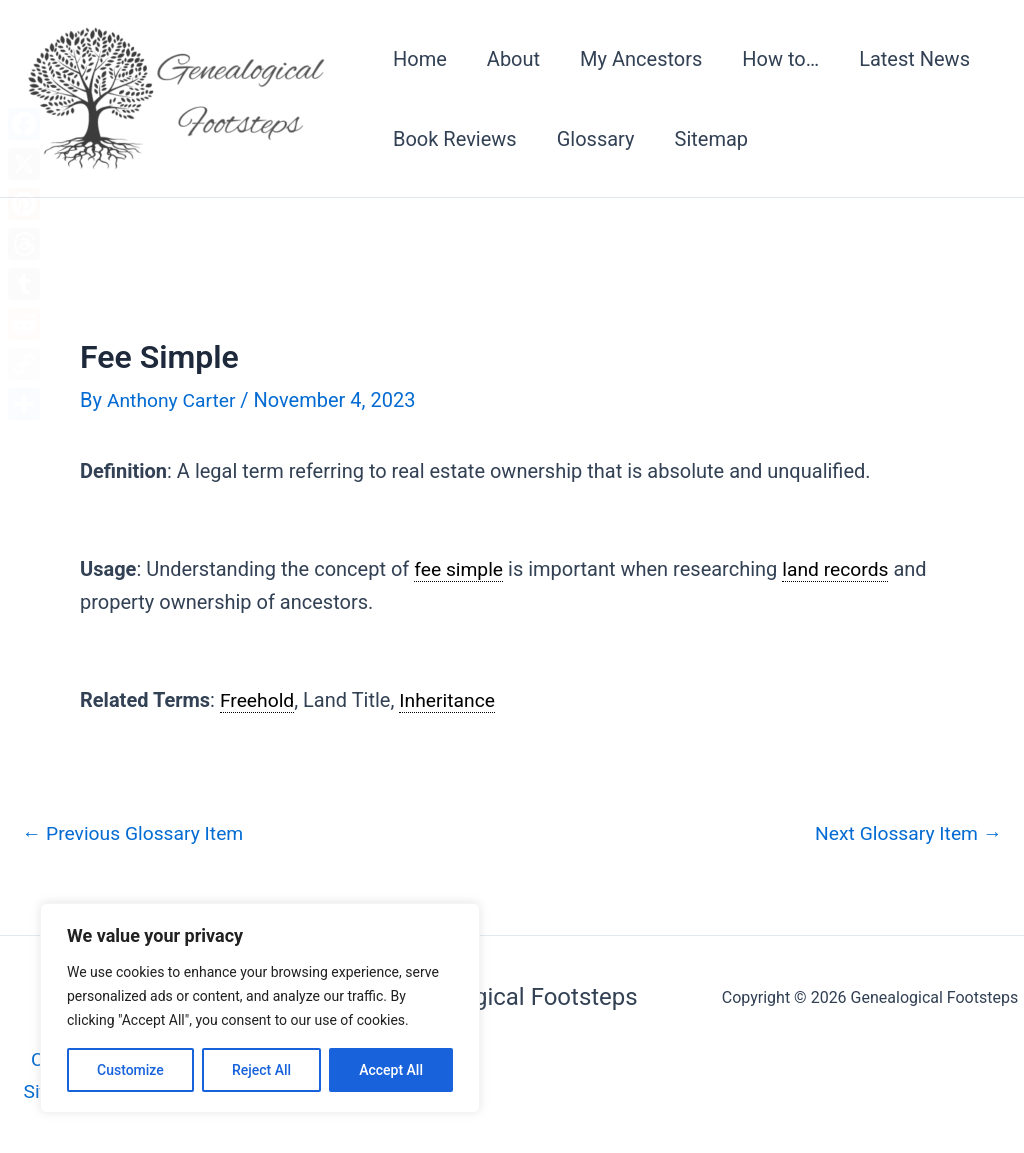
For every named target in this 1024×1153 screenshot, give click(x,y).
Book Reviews (455, 139)
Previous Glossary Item (137, 833)
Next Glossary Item (905, 833)
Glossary (596, 139)
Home (420, 59)
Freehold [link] (258, 700)
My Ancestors (641, 59)
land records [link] (841, 569)
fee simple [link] (460, 569)
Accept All (391, 1070)
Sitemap (712, 139)
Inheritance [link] (451, 700)
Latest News (914, 59)
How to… (780, 59)
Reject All (261, 1070)
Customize (130, 1070)
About (513, 59)
